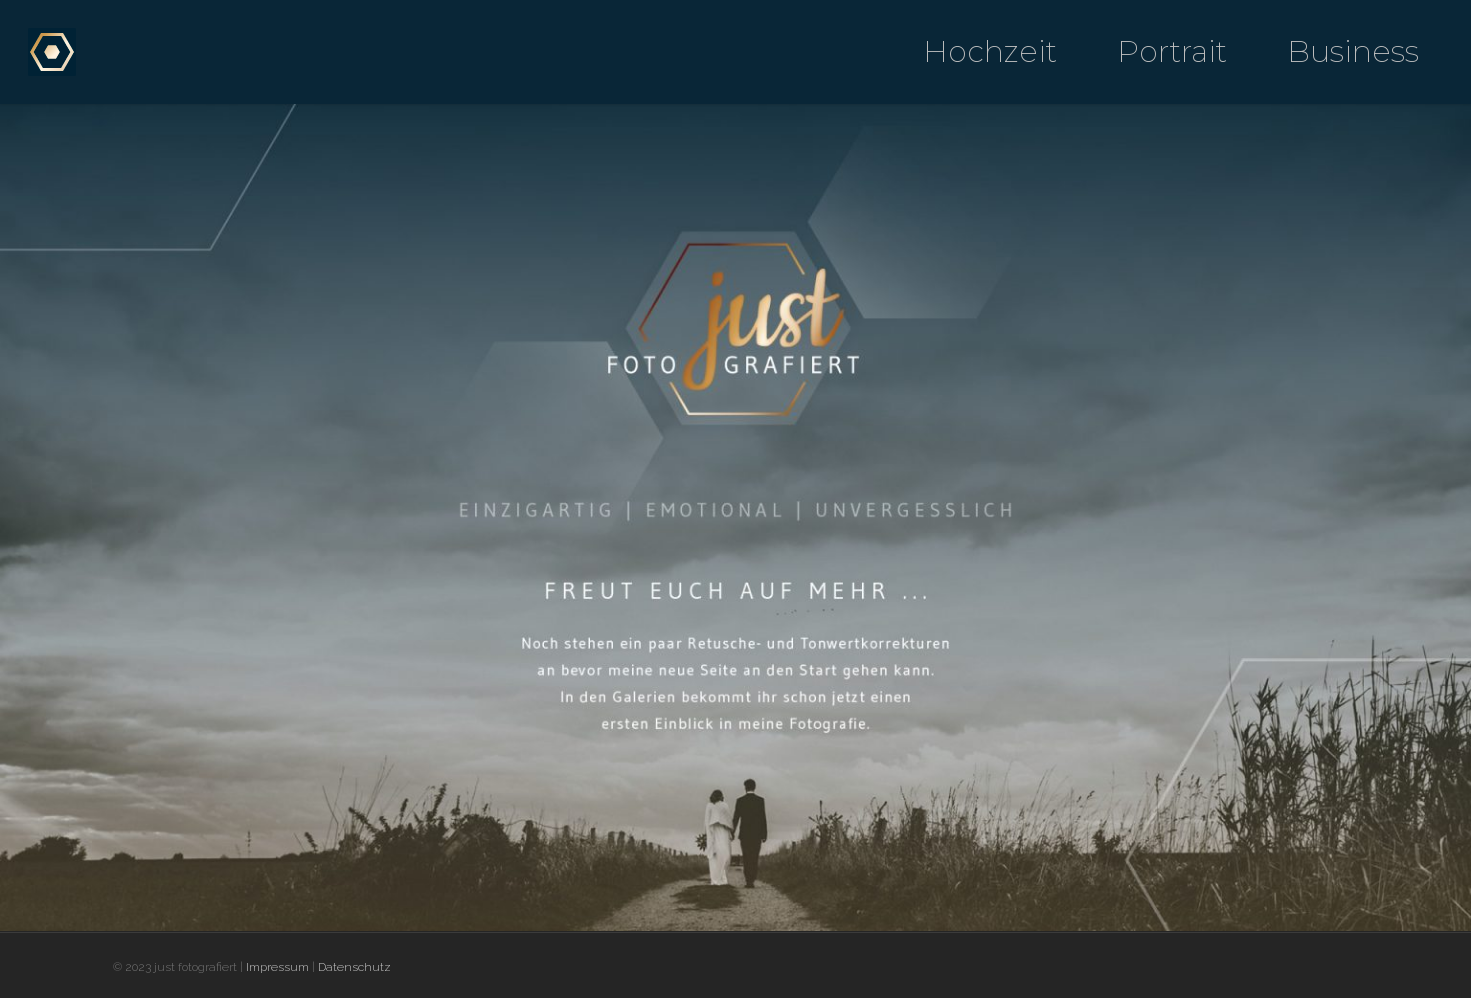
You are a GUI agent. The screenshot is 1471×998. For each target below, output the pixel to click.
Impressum (277, 967)
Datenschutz (354, 967)
